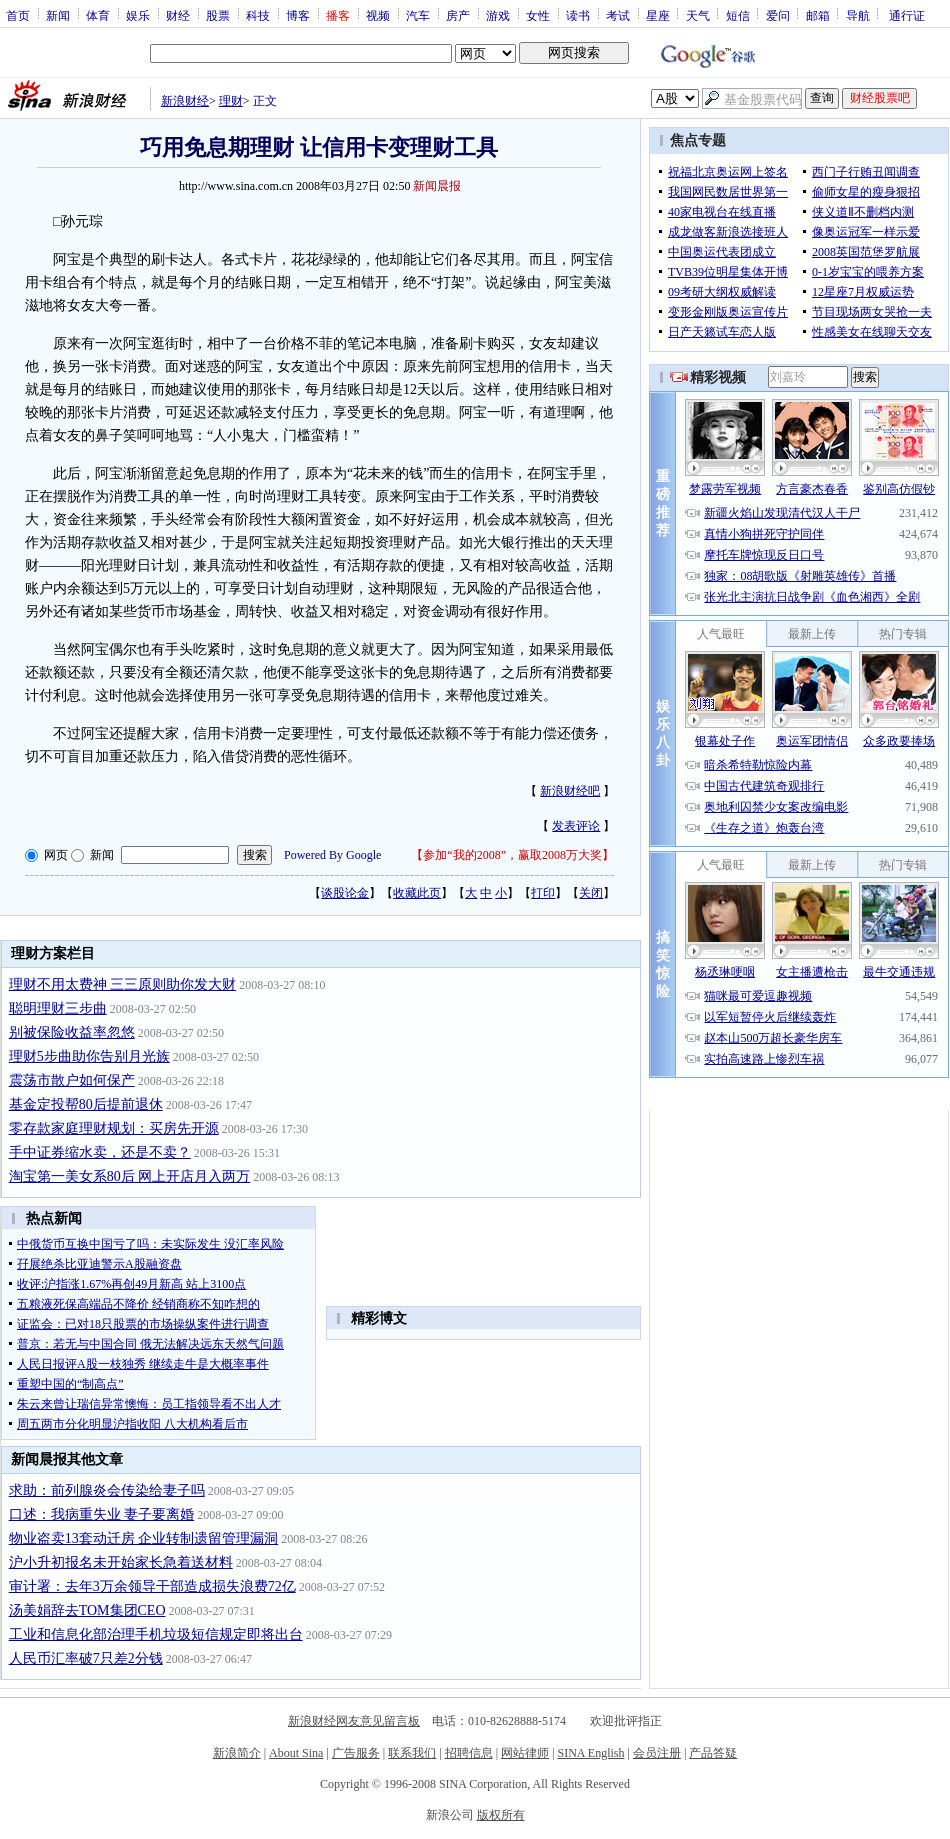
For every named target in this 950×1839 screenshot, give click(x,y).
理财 (231, 101)
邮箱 (818, 15)
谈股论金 (345, 893)
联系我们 (412, 1753)
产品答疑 (713, 1753)
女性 (538, 15)
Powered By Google (332, 855)
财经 (178, 15)
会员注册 (657, 1753)
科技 (258, 15)
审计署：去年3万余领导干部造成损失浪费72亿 (152, 1586)
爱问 (778, 15)
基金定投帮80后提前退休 (86, 1104)
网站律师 (525, 1753)
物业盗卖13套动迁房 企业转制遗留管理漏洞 (144, 1538)
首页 (18, 15)
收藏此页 (417, 893)
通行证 (907, 15)
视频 (378, 15)
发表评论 (576, 826)
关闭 (591, 893)
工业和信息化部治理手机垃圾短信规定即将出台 (156, 1634)
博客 (298, 15)
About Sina (296, 1753)
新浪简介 (237, 1753)
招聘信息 (469, 1753)
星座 (658, 15)
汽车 (418, 15)
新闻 (58, 15)
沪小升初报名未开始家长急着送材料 (121, 1562)
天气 (698, 15)
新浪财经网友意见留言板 (354, 1721)
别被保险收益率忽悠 (72, 1032)
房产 (458, 15)
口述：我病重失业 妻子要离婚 (102, 1514)
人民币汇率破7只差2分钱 (86, 1658)
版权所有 (501, 1815)
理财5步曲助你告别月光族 (89, 1056)
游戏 (498, 15)
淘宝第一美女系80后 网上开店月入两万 (130, 1176)
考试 (618, 15)
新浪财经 (185, 101)
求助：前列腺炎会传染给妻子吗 (107, 1490)
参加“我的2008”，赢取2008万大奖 (512, 855)
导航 (858, 15)
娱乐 (138, 15)
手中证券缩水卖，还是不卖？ (100, 1152)
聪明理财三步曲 (58, 1008)
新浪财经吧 (570, 791)
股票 (218, 15)
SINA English (590, 1753)
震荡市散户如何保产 (72, 1080)
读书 (578, 15)
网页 (56, 855)
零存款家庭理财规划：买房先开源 (114, 1128)
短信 (738, 15)
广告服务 (356, 1753)
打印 (543, 893)
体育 (98, 15)
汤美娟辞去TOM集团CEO (87, 1610)
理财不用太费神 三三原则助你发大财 (123, 984)
